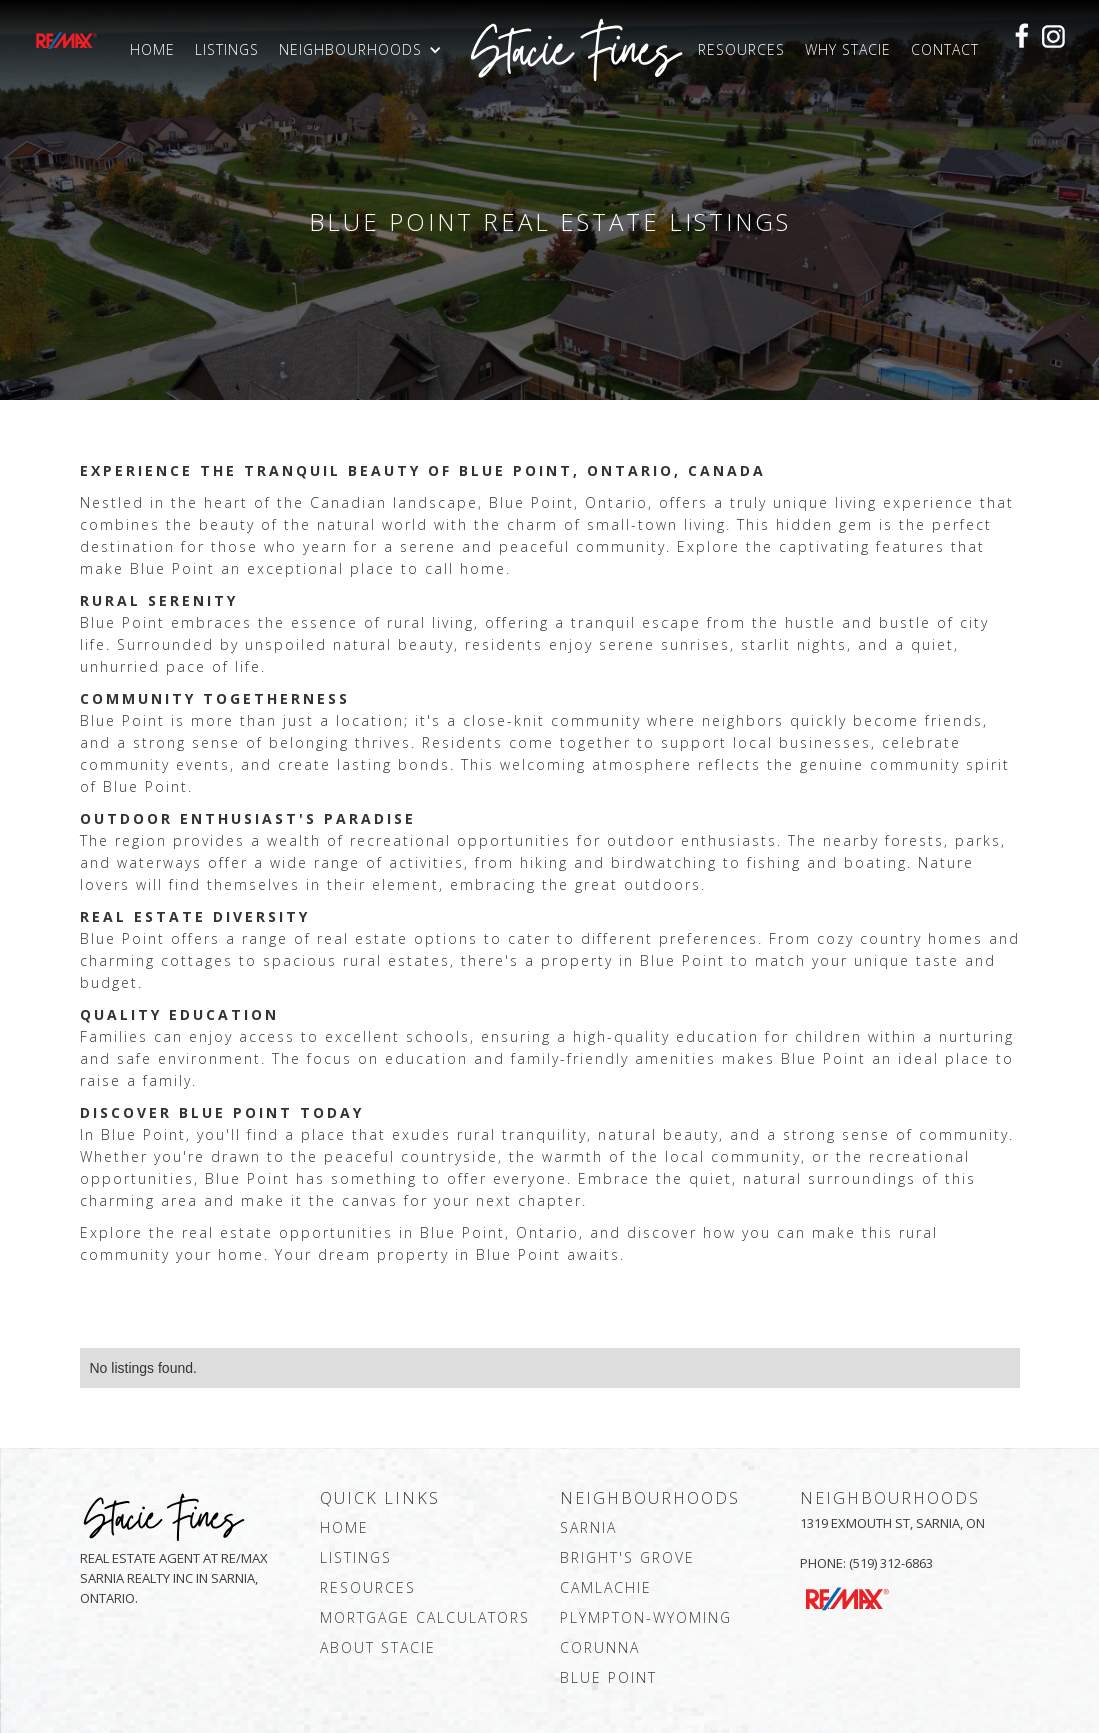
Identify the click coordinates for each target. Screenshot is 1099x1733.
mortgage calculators (425, 1617)
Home (152, 49)
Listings (227, 49)
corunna (600, 1647)
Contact (945, 49)
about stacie (378, 1647)
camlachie (606, 1587)
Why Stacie (848, 49)
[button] (365, 50)
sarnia (588, 1527)
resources (368, 1587)
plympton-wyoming (646, 1617)
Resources (741, 49)
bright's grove (627, 1557)
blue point (608, 1677)
